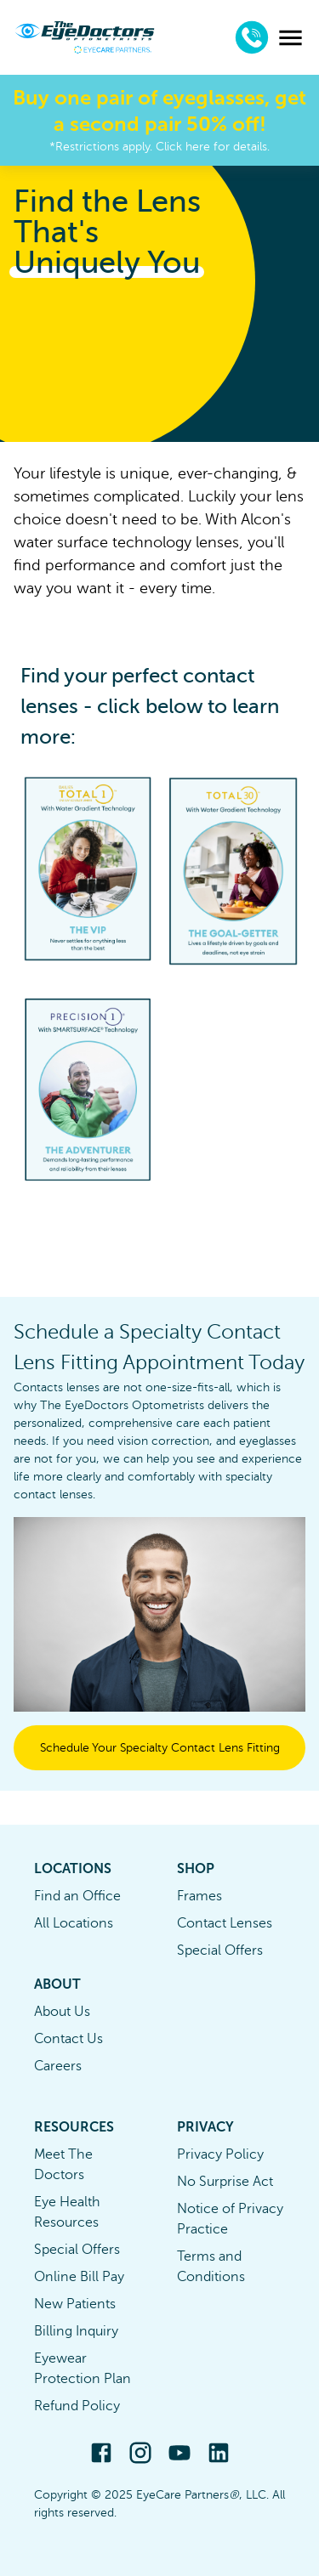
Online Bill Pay (79, 2276)
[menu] (290, 38)
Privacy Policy (220, 2154)
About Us (62, 2011)
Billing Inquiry (76, 2331)
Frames (199, 1896)
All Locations (73, 1923)
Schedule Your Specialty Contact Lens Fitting (160, 1747)
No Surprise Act (225, 2181)
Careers (58, 2066)
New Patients (75, 2304)
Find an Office (77, 1896)
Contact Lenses (224, 1923)
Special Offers (220, 1950)
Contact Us (68, 2039)
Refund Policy (77, 2406)
